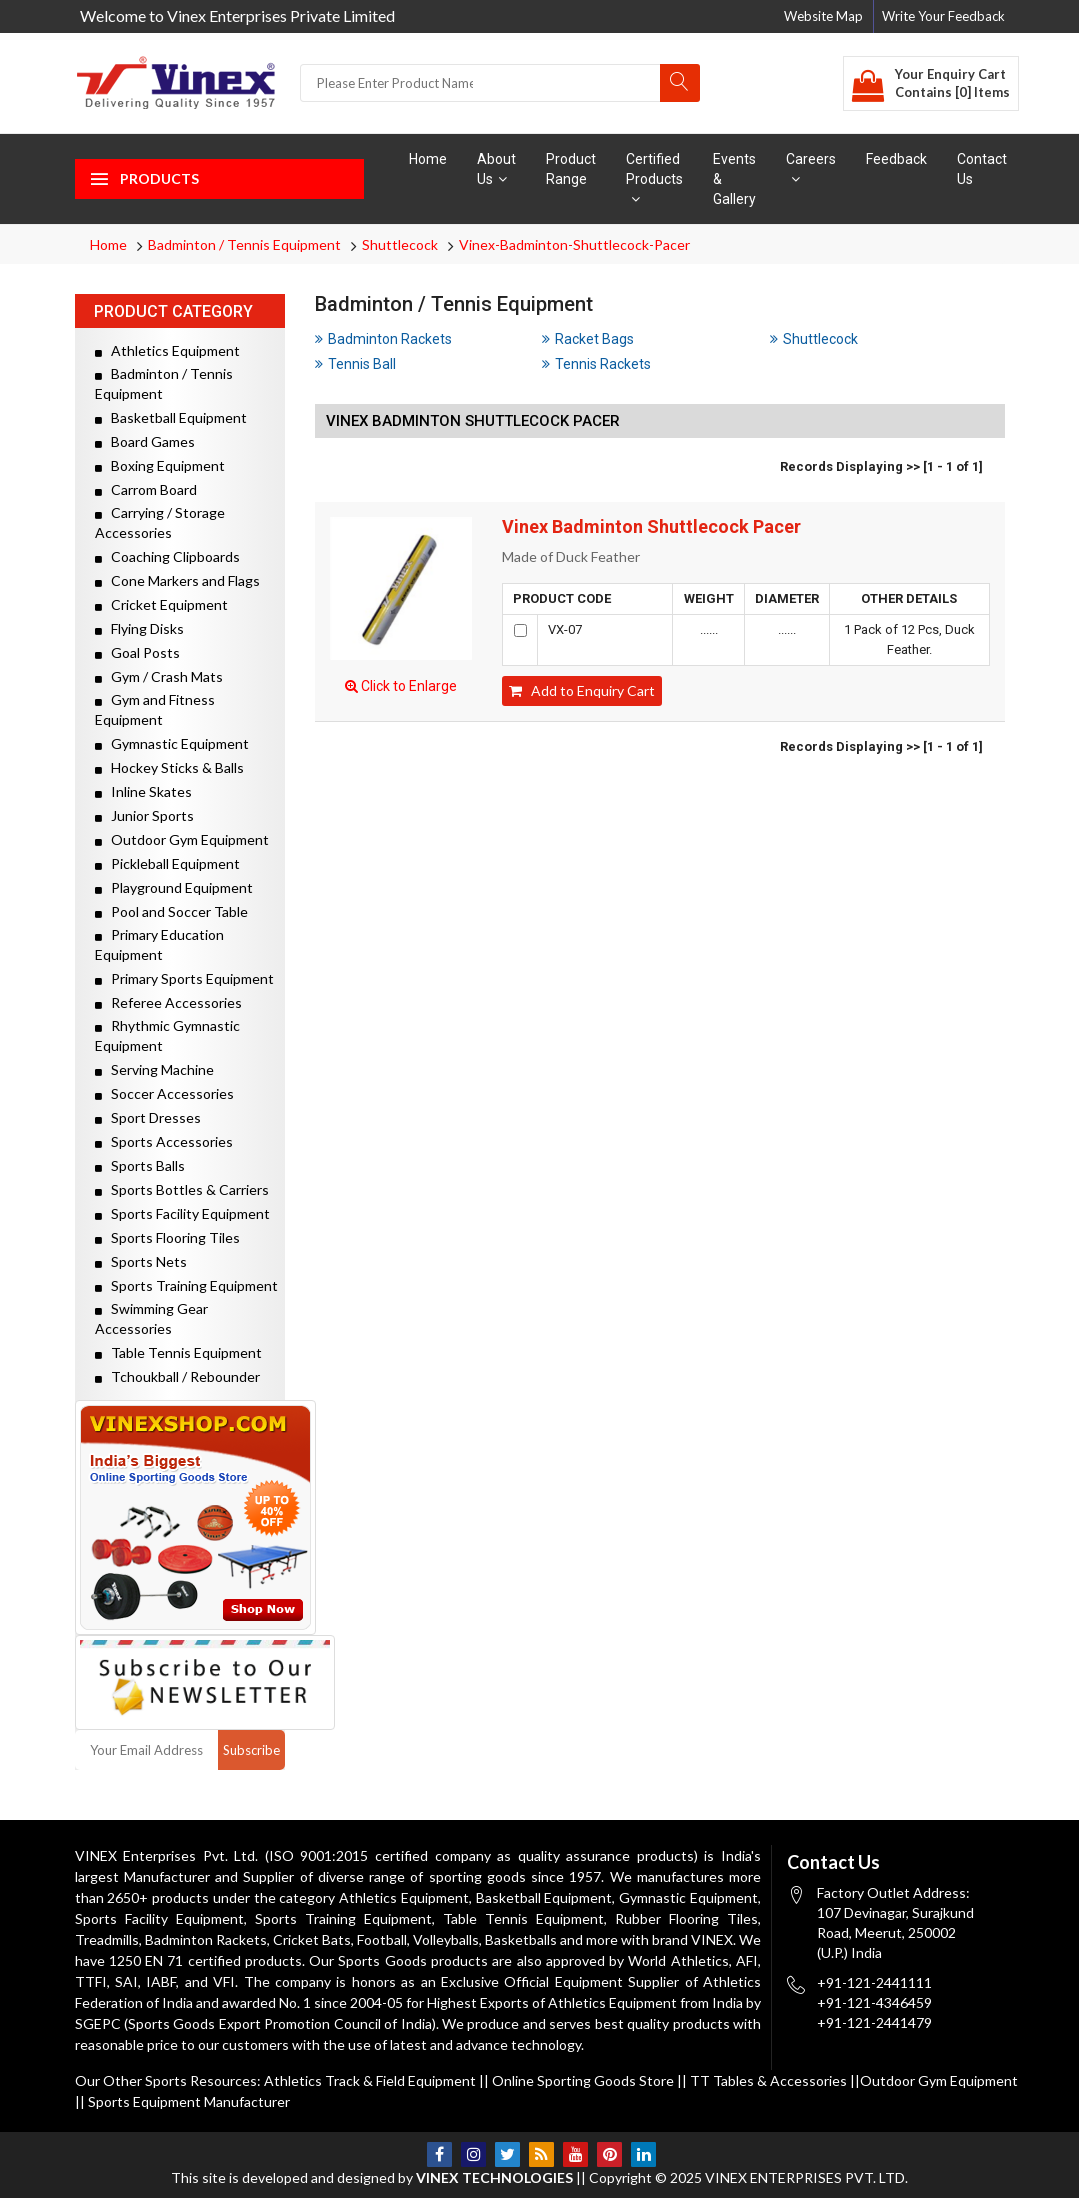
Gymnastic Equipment (172, 743)
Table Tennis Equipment (178, 1352)
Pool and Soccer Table (171, 911)
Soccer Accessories (164, 1093)
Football (382, 1939)
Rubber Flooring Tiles (686, 1918)
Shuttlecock (400, 244)
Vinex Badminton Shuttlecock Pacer (651, 527)
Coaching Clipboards (167, 556)
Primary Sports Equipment (184, 978)
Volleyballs (446, 1939)
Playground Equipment (174, 887)
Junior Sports (144, 815)
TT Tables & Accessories (768, 2080)
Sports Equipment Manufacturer (189, 2101)
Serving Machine (154, 1069)
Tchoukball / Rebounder (177, 1376)
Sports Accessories (164, 1141)
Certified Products (654, 178)
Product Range (571, 169)
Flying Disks (139, 628)
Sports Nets (141, 1261)
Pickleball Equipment (167, 863)
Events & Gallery (734, 179)
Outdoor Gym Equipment (182, 839)
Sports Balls (140, 1165)
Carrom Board (146, 489)
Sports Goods (382, 1960)
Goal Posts (137, 652)
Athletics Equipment (167, 350)
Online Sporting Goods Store (583, 2080)
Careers (811, 168)
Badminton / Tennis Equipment (244, 244)
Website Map (823, 16)
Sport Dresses (148, 1117)
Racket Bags (588, 339)
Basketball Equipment (171, 417)
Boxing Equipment (160, 465)
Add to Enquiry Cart (582, 690)
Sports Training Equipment (186, 1285)
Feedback (896, 159)
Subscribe (251, 1750)
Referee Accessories (168, 1002)
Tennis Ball (355, 364)
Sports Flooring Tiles (167, 1237)
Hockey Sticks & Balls (169, 767)
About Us (496, 169)
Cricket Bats (312, 1939)
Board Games (145, 441)
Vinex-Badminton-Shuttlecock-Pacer (574, 244)
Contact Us (982, 169)
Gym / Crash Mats (159, 676)
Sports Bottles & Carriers (182, 1189)
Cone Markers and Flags (177, 580)
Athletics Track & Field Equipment (370, 2080)
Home (428, 159)
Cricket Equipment (161, 604)
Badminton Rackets (383, 339)
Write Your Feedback (943, 16)
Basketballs (521, 1939)
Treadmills (107, 1939)
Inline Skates (143, 791)
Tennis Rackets (596, 364)
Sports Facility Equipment (182, 1213)
